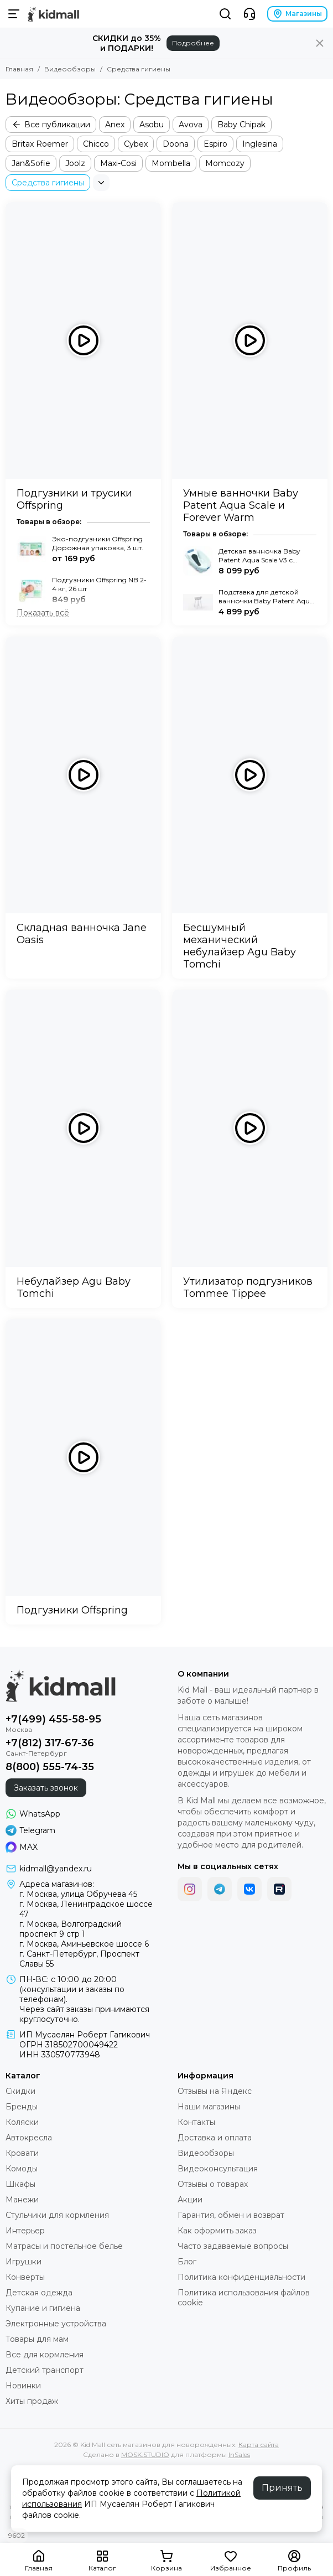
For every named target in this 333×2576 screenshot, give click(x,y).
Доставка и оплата (215, 2138)
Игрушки (23, 2262)
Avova (190, 125)
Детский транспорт (45, 2370)
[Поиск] (225, 14)
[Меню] (14, 14)
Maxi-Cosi (118, 163)
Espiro (215, 144)
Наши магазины (209, 2107)
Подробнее (193, 43)
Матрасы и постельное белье (64, 2246)
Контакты (196, 2122)
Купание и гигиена (43, 2308)
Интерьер (25, 2231)
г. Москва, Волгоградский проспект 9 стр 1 (70, 1929)
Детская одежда (39, 2293)
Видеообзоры (70, 69)
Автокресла (29, 2138)
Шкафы (20, 2184)
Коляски (22, 2122)
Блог (187, 2262)
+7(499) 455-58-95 (53, 1719)
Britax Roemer (40, 144)
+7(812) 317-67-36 (50, 1743)
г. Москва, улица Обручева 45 (78, 1894)
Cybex (136, 144)
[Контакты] (249, 14)
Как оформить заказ (217, 2231)
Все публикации (51, 125)
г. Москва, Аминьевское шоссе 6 (84, 1944)
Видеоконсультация (218, 2169)
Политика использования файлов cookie (244, 2298)
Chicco (96, 144)
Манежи (22, 2200)
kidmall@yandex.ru (55, 1869)
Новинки (23, 2386)
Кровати (22, 2153)
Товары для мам (37, 2339)
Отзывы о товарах (213, 2184)
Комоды (22, 2169)
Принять (282, 2487)
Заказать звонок (46, 1788)
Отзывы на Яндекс (215, 2091)
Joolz (75, 163)
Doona (176, 144)
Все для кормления (45, 2355)
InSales (239, 2454)
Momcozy (224, 163)
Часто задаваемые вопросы (233, 2246)
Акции (190, 2200)
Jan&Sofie (31, 163)
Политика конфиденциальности (241, 2277)
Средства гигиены (48, 183)
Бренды (22, 2107)
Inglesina (259, 144)
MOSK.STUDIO (145, 2454)
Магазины (297, 14)
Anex (114, 125)
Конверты (25, 2277)
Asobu (151, 125)
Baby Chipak (241, 125)
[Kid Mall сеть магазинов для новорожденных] (53, 14)
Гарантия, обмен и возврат (231, 2215)
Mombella (171, 163)
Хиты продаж (32, 2401)
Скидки (20, 2091)
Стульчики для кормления (57, 2215)
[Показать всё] (43, 613)
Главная (19, 69)
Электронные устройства (56, 2324)
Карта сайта (258, 2444)
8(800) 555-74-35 (50, 1767)
